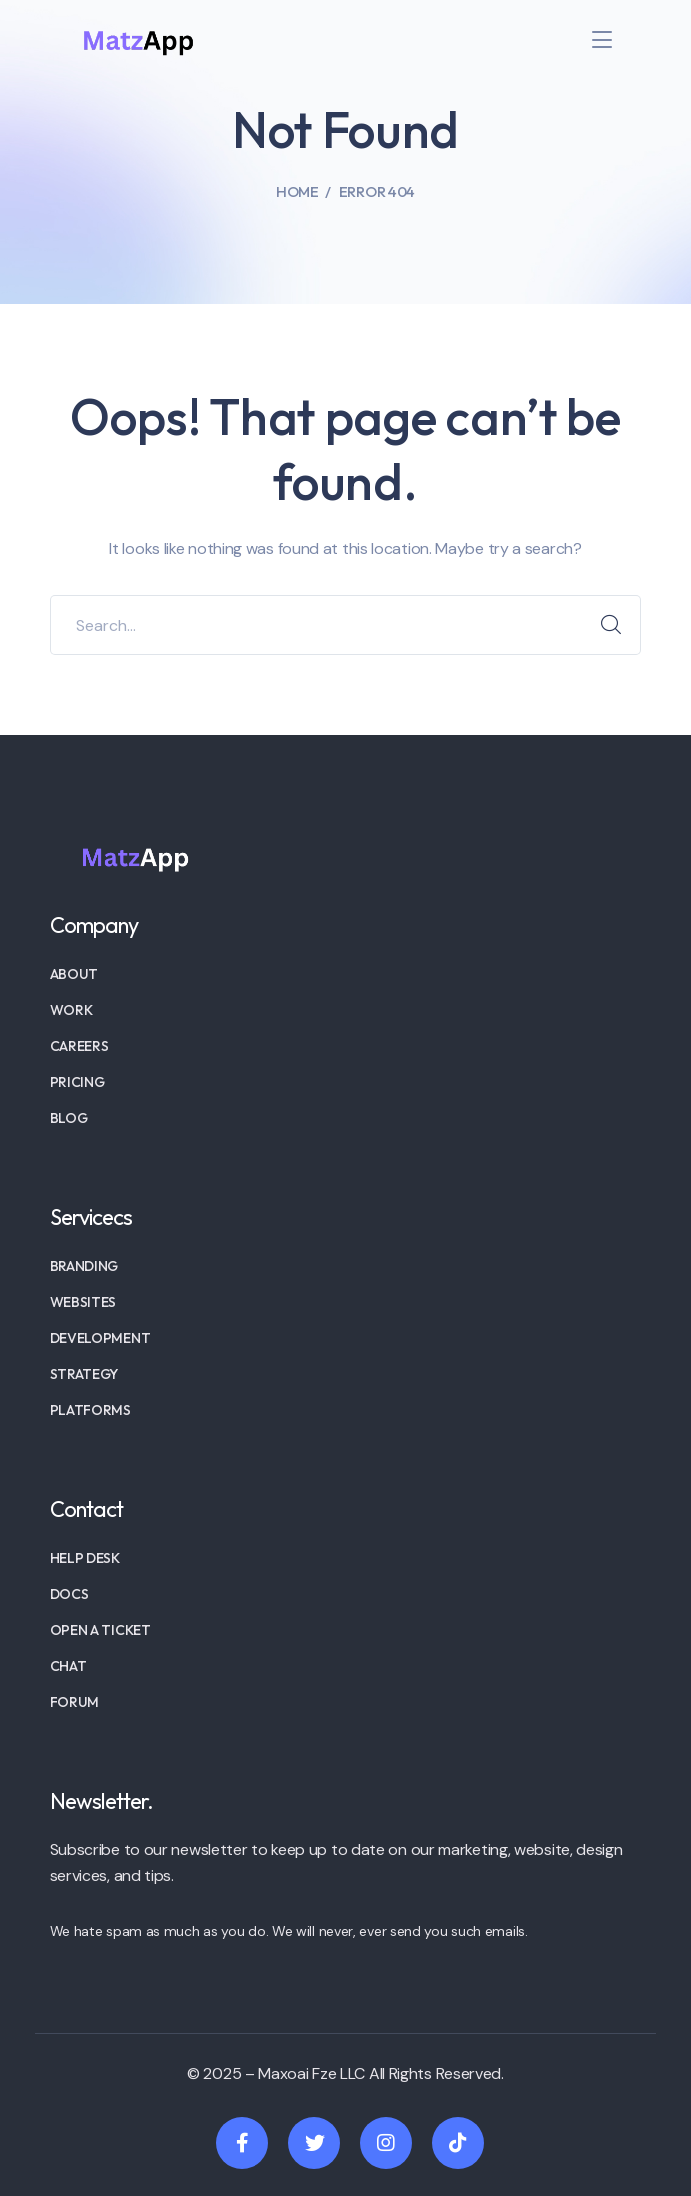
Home (297, 191)
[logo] (138, 38)
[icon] (242, 2143)
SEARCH (611, 625)
